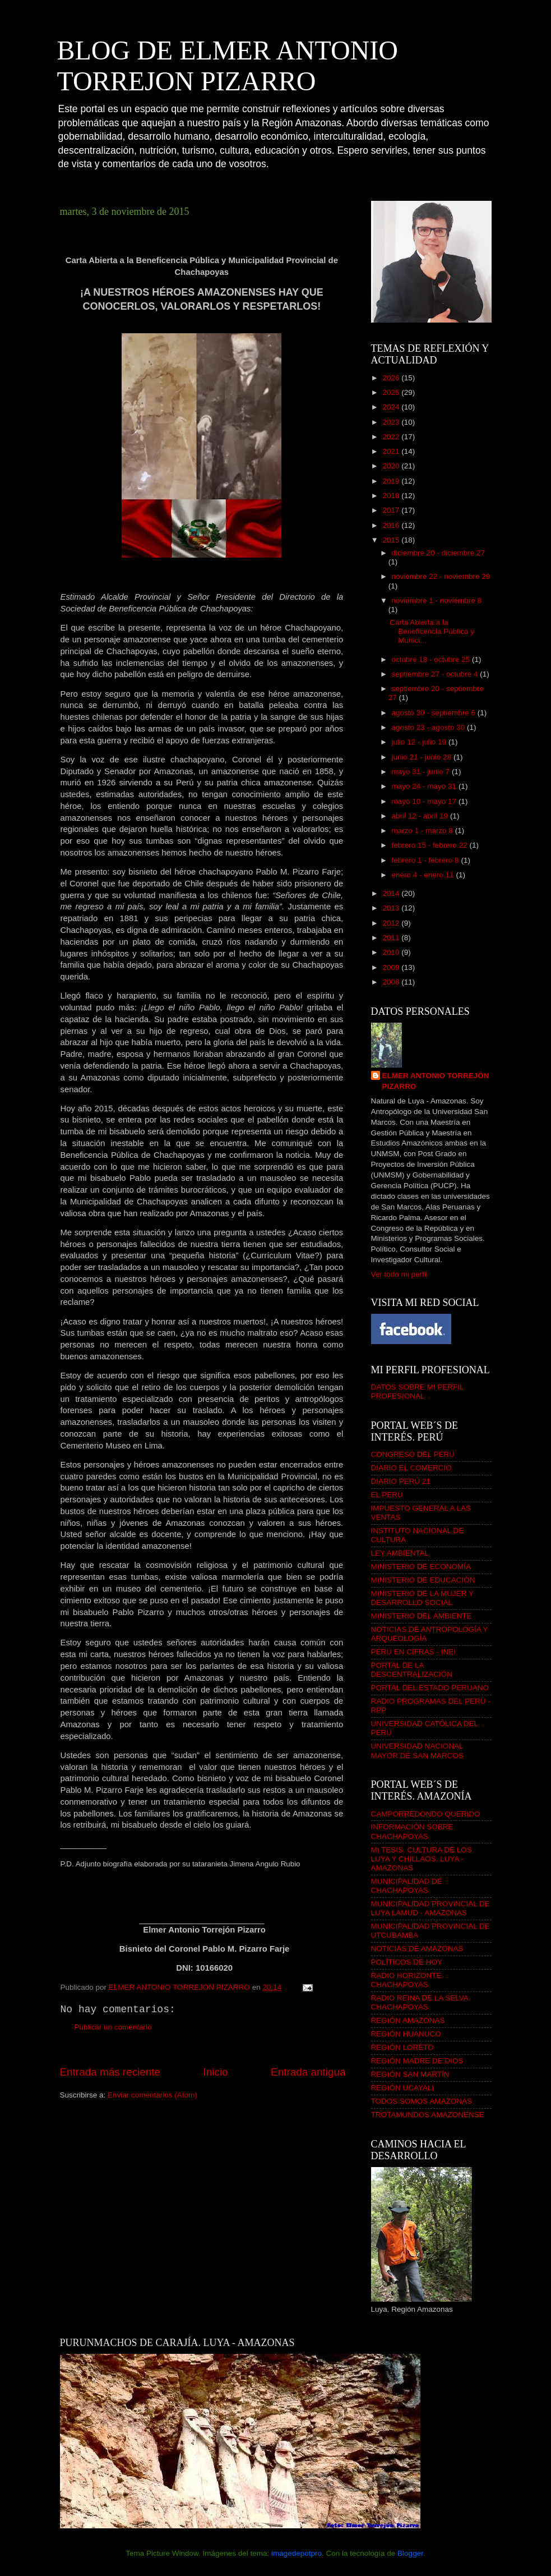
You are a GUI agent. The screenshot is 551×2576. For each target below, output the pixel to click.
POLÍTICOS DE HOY (407, 1962)
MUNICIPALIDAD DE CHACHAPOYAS (406, 1885)
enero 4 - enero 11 (424, 875)
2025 (391, 392)
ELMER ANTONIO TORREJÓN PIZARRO (435, 1081)
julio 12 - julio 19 (420, 742)
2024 (391, 407)
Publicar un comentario (113, 2027)
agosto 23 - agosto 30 (429, 727)
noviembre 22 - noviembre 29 (441, 576)
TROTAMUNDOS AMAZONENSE (427, 2114)
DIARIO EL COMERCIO (411, 1468)
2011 (391, 937)
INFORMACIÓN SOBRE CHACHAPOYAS (412, 1831)
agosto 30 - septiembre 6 (435, 713)
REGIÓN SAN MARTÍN (410, 2074)
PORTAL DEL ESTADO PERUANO (430, 1687)
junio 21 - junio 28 (422, 757)
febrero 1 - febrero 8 (426, 860)
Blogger (410, 2553)
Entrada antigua (308, 2072)
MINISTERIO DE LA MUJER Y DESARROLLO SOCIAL (422, 1598)
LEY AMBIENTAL (400, 1553)
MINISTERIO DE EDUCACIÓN (423, 1580)
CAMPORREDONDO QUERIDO (425, 1814)
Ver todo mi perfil (399, 1274)
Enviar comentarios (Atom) (152, 2095)
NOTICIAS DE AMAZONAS (417, 1948)
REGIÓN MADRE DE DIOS (417, 2061)
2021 (391, 451)
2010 (391, 952)
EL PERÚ (387, 1495)
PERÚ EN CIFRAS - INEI (413, 1652)
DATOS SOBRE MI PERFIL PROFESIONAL (417, 1391)
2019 (391, 481)
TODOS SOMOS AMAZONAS (422, 2101)
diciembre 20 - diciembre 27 (438, 553)
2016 (391, 525)
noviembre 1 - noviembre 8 (437, 600)
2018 (391, 495)
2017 (391, 510)
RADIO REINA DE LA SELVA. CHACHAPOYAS (421, 2002)
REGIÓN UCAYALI (402, 2087)
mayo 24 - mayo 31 (425, 786)
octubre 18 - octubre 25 (432, 659)
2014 (391, 893)
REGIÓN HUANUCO (406, 2034)
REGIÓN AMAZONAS (408, 2020)
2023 (391, 422)
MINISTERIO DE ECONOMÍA (421, 1566)
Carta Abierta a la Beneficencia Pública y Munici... (432, 631)
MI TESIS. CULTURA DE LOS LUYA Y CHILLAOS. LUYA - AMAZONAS (421, 1859)
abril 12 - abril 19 (421, 816)
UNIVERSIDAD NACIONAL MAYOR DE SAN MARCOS (417, 1750)
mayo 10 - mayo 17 (425, 801)
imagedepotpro (296, 2553)
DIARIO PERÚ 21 (401, 1481)
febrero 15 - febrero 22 (431, 845)
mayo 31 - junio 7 (422, 771)
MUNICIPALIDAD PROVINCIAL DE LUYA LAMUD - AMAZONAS (430, 1908)
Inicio (215, 2072)
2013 (391, 908)
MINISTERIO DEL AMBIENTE (421, 1616)
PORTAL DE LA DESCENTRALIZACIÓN (412, 1669)
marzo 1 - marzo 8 (423, 830)
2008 (391, 982)
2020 (391, 466)
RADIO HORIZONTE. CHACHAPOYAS (407, 1980)
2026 (391, 378)
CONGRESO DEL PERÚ (413, 1454)
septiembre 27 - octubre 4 (436, 674)
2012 (391, 923)
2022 (391, 437)
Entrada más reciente (110, 2072)
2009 (391, 967)
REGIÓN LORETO (402, 2047)
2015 (391, 540)
